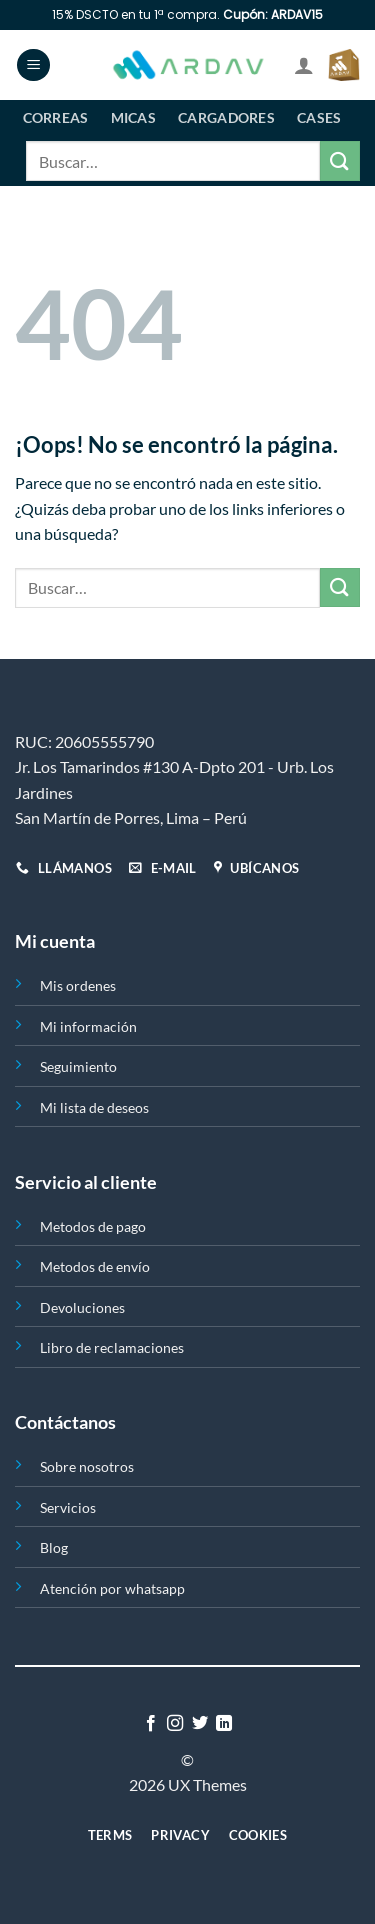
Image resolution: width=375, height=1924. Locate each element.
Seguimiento (78, 1066)
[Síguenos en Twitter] (200, 1724)
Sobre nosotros (87, 1466)
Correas (56, 117)
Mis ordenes (78, 985)
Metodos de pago (93, 1226)
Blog (54, 1547)
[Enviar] (340, 160)
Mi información (88, 1026)
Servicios (68, 1507)
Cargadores (226, 117)
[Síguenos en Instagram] (175, 1724)
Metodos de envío (95, 1266)
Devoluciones (82, 1307)
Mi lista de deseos (94, 1107)
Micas (133, 117)
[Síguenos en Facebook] (151, 1724)
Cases (319, 117)
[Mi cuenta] (304, 65)
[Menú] (33, 65)
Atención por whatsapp (112, 1588)
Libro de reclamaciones (112, 1347)
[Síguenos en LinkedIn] (224, 1724)
